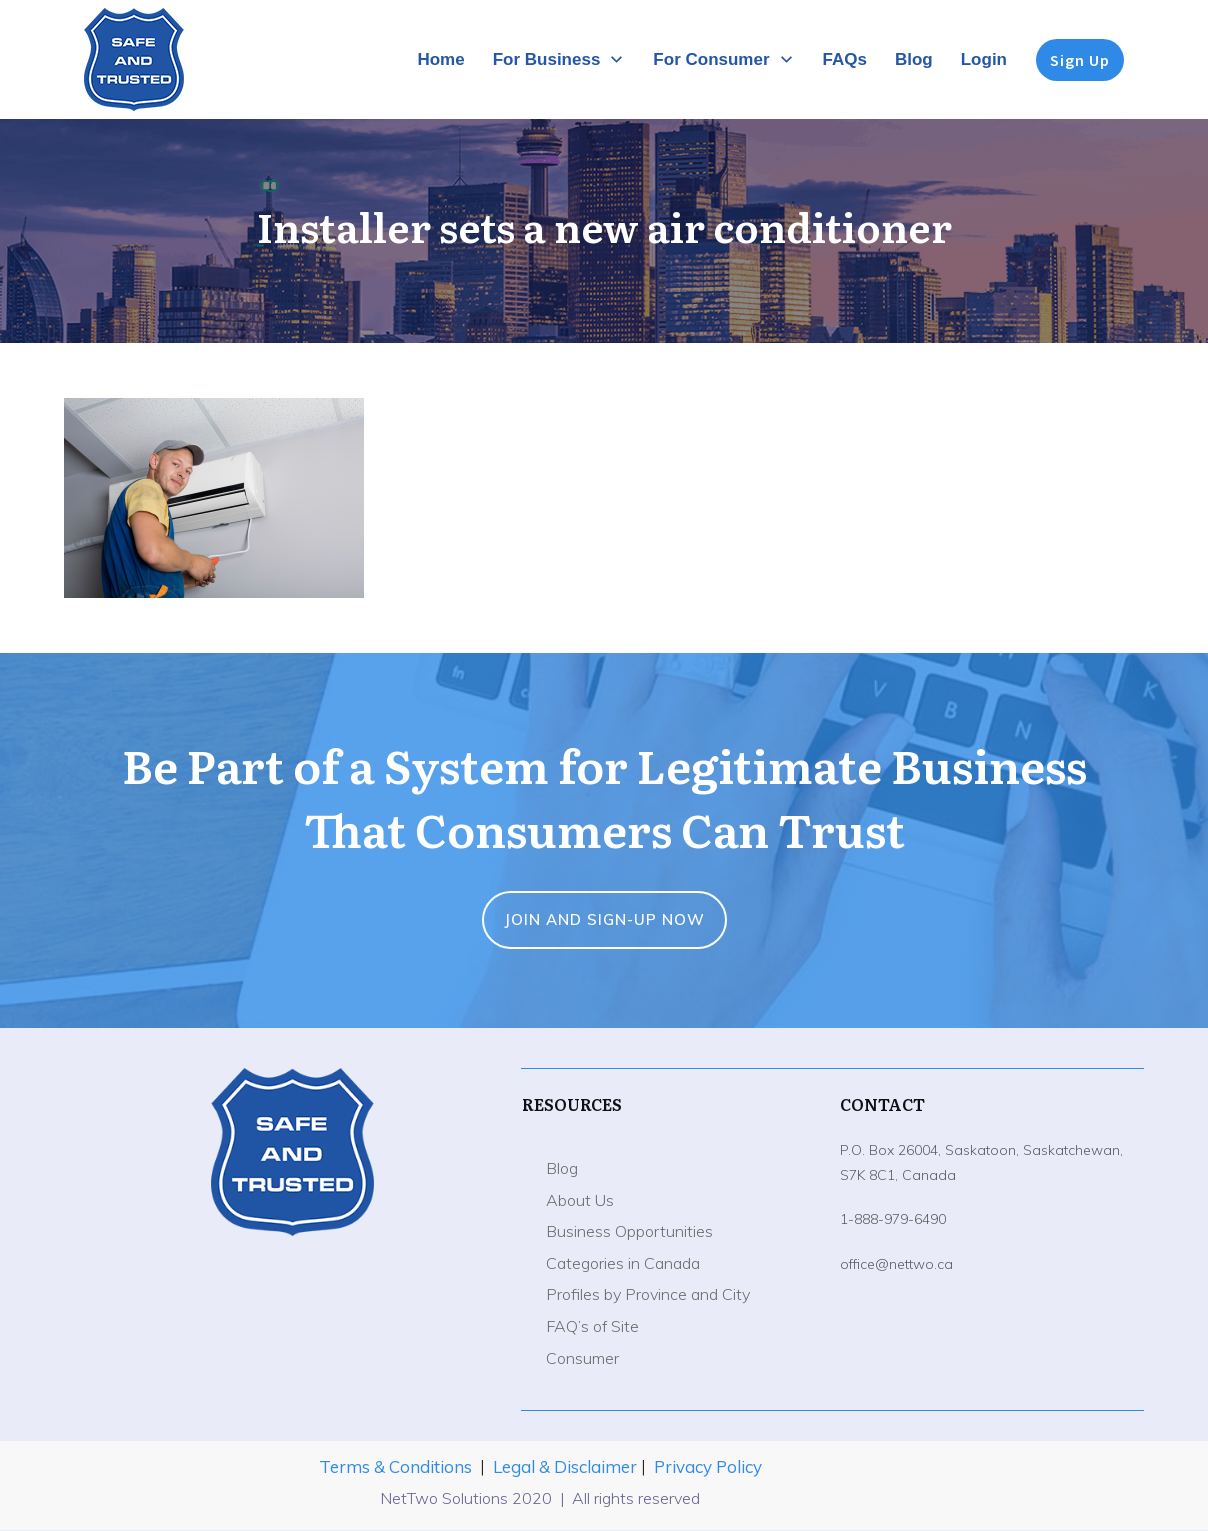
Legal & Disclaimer (567, 1466)
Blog (562, 1168)
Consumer (582, 1358)
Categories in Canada (623, 1263)
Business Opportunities (629, 1231)
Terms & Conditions (395, 1466)
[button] (214, 498)
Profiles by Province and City (648, 1294)
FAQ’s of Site (592, 1326)
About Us (580, 1200)
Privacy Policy (708, 1466)
